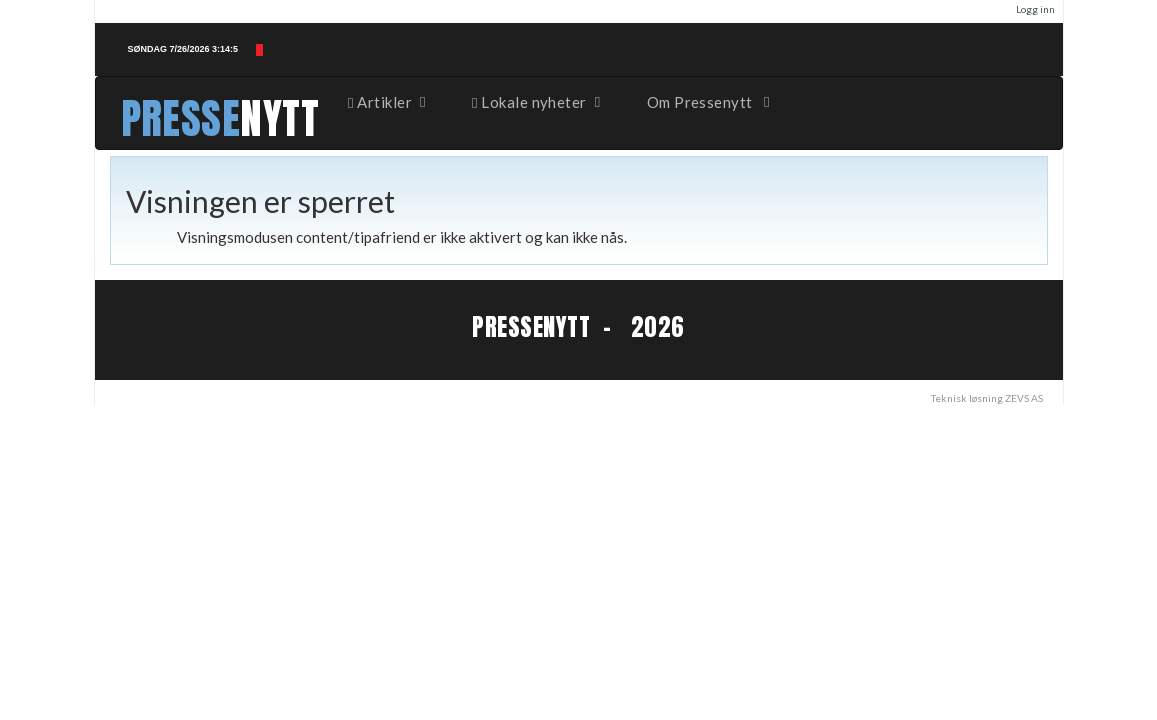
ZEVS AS (1024, 398)
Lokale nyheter (537, 102)
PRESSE (181, 118)
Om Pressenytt (709, 102)
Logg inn (1035, 9)
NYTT (279, 118)
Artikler (388, 102)
